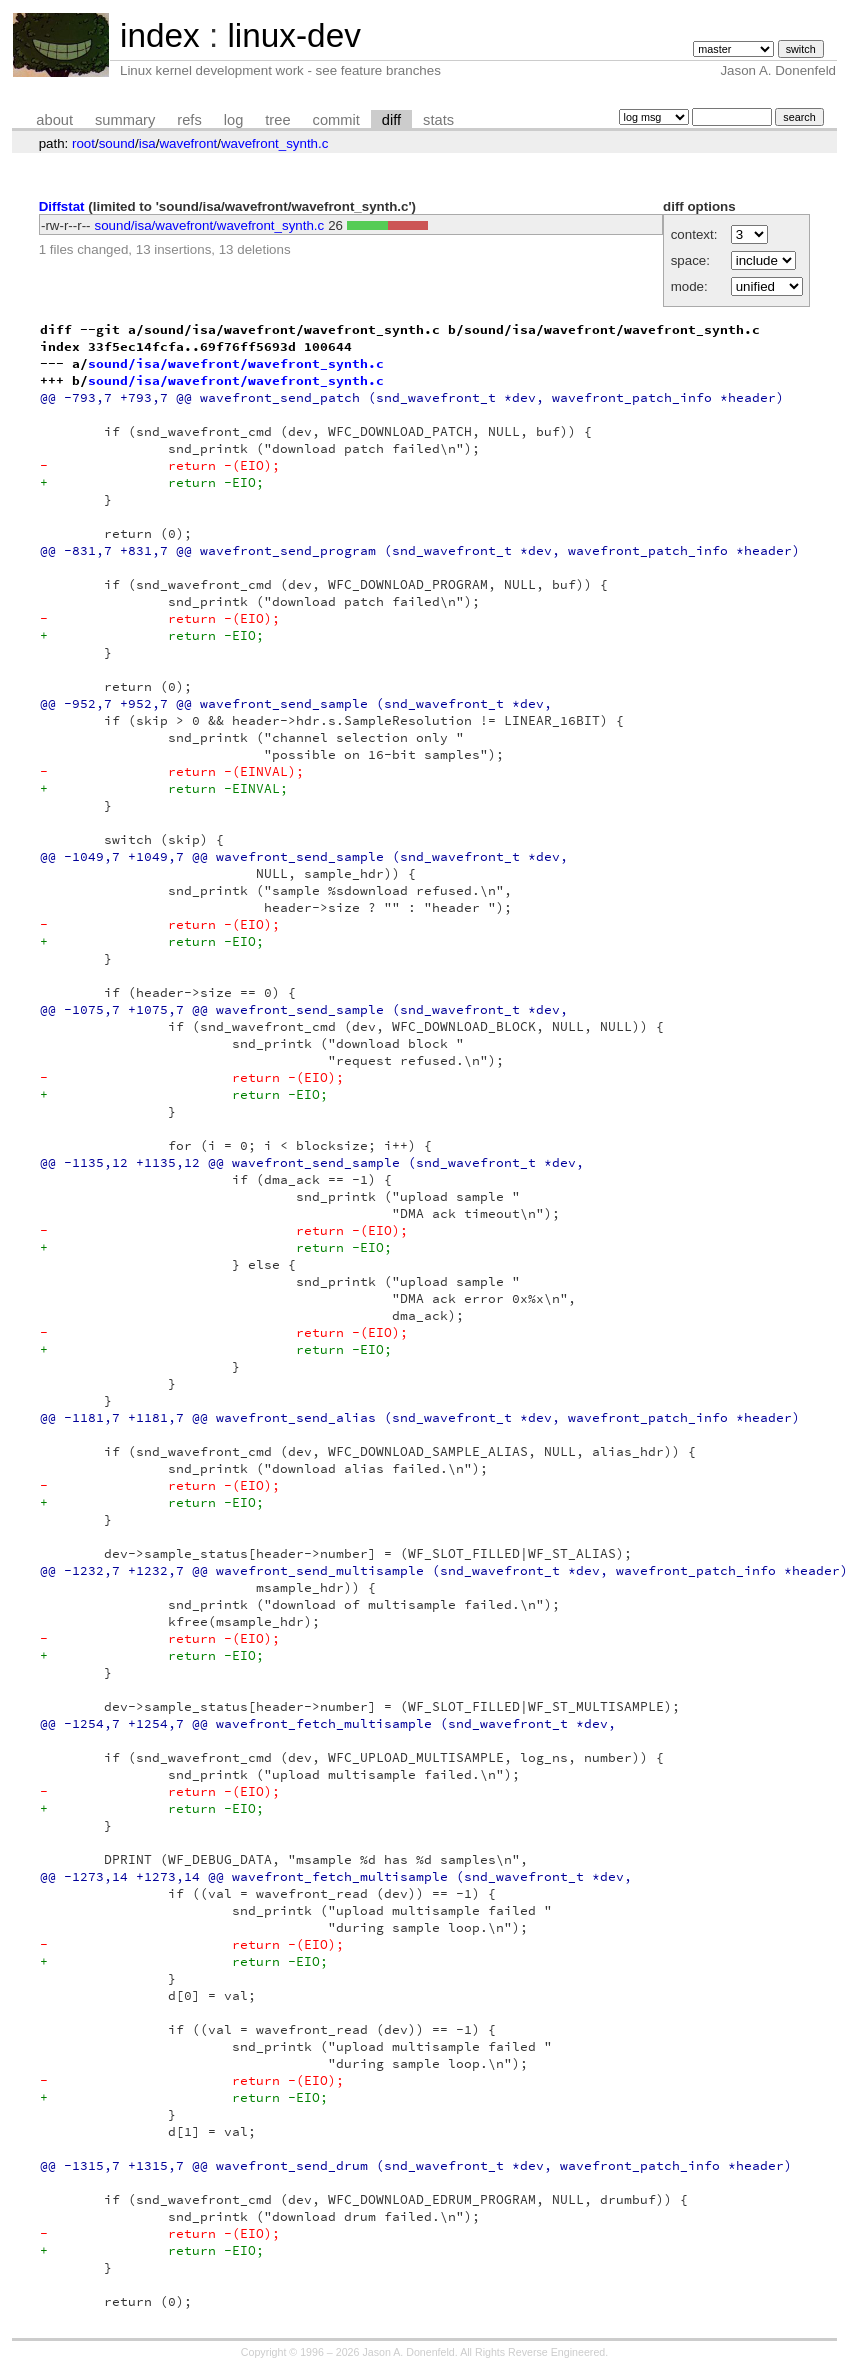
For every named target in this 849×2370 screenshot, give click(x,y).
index (160, 35)
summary (125, 120)
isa (147, 143)
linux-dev (293, 35)
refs (189, 120)
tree (277, 120)
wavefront (188, 143)
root (83, 143)
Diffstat (62, 206)
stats (438, 120)
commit (336, 120)
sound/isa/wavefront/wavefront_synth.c (210, 225)
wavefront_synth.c (274, 143)
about (54, 120)
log (234, 120)
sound (117, 143)
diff (391, 120)
